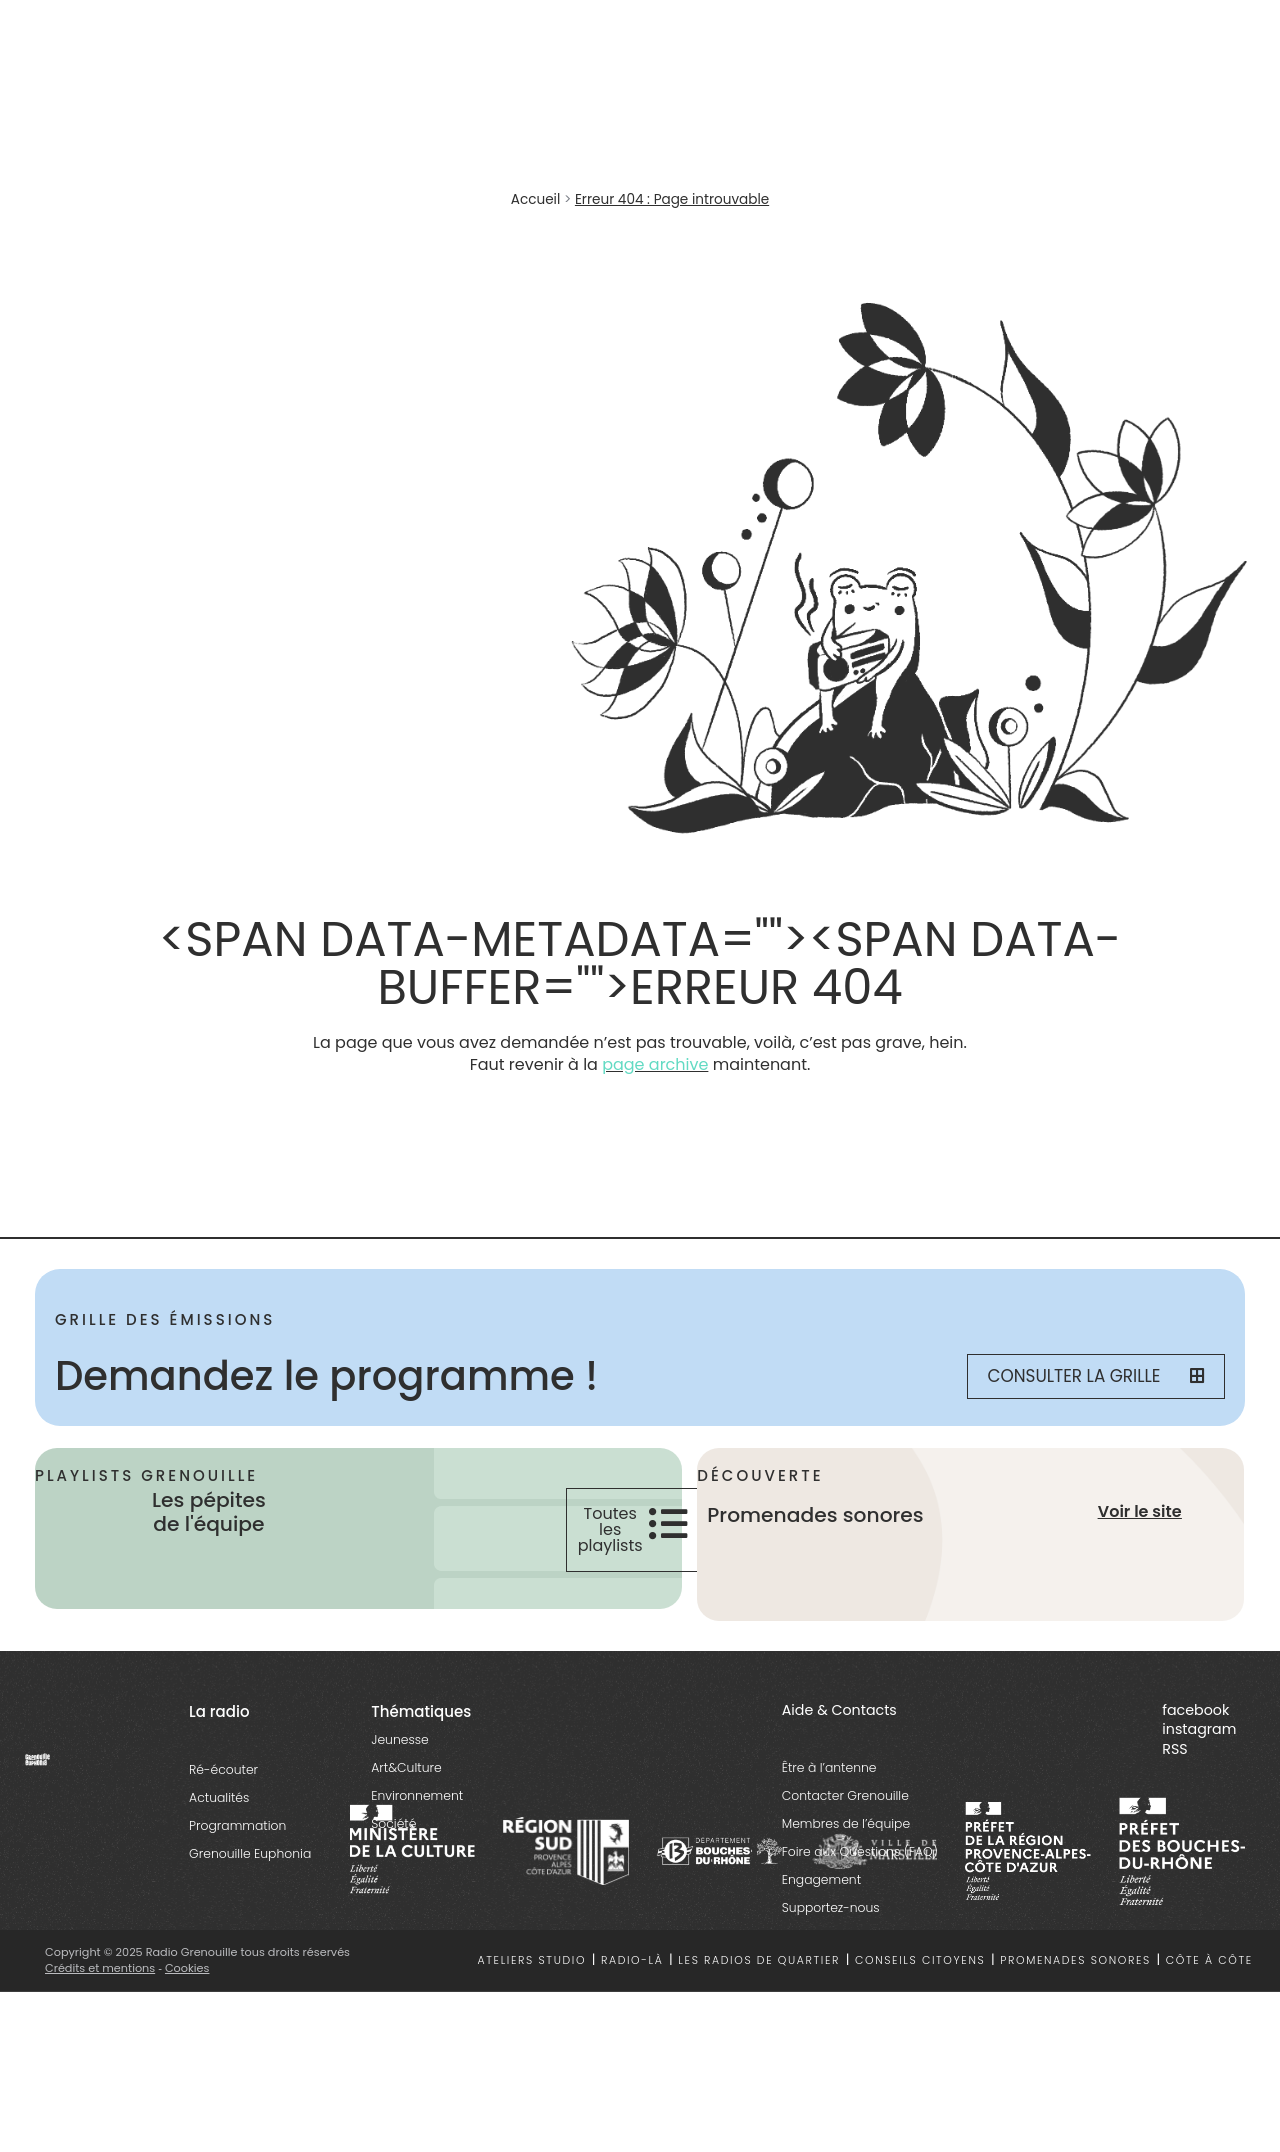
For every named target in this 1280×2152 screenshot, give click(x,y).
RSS (1174, 1749)
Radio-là (632, 1960)
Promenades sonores (1075, 1960)
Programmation (237, 1825)
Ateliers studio (532, 1960)
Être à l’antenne (829, 1767)
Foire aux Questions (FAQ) (860, 1851)
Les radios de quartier (759, 1960)
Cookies (187, 1968)
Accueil (535, 199)
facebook (1195, 1710)
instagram (1199, 1729)
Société (393, 1823)
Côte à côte (1209, 1960)
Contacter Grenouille (845, 1795)
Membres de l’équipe (846, 1823)
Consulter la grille (1096, 1376)
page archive (655, 1064)
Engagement (821, 1879)
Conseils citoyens (920, 1960)
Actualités (219, 1797)
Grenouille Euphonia (250, 1853)
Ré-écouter (223, 1769)
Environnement (417, 1795)
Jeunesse (399, 1739)
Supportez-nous (831, 1907)
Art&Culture (406, 1767)
